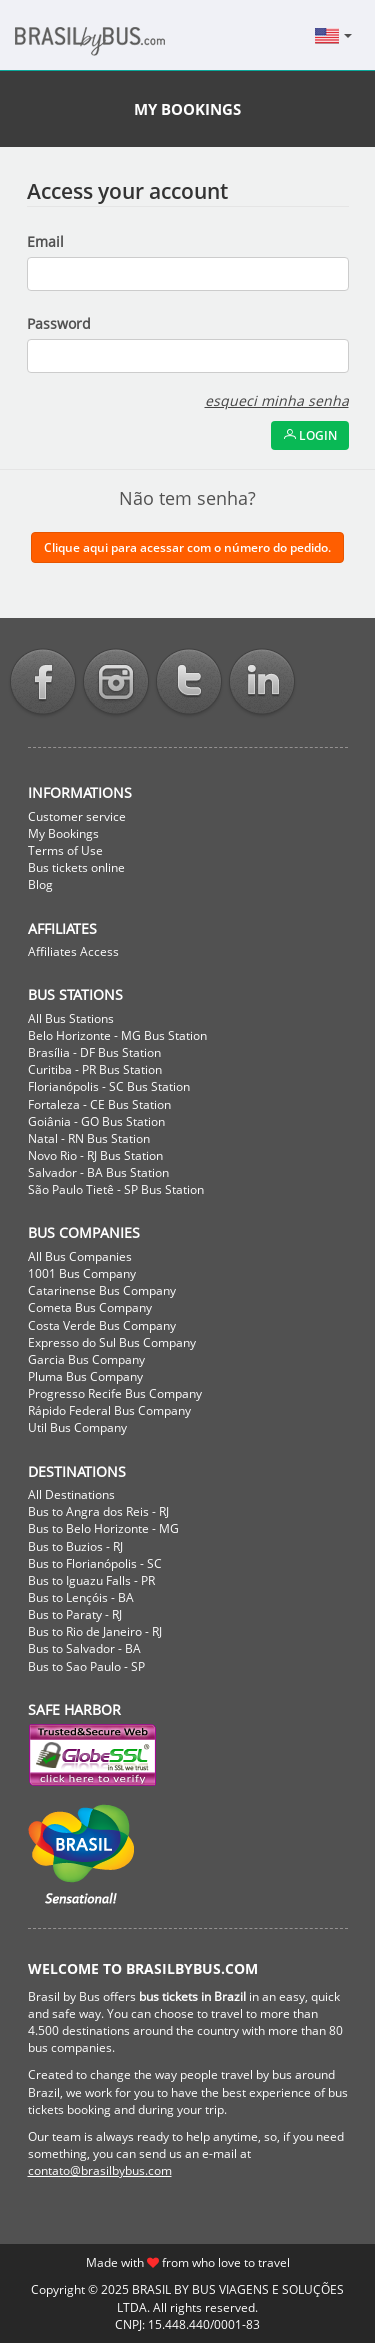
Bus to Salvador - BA (84, 1648)
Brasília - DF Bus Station (94, 1052)
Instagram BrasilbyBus (116, 683)
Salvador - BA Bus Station (98, 1172)
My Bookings (63, 833)
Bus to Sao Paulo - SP (86, 1666)
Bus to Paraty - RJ (75, 1614)
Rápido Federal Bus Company (109, 1410)
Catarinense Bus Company (102, 1290)
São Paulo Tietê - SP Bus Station (116, 1189)
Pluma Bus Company (85, 1376)
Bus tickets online (76, 867)
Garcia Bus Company (86, 1359)
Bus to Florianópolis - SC (95, 1563)
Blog (40, 884)
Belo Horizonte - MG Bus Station (117, 1035)
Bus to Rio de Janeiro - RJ (95, 1631)
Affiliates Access (73, 951)
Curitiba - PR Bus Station (95, 1069)
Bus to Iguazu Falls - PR (91, 1580)
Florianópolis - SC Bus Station (109, 1086)
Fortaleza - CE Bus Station (99, 1104)
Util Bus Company (77, 1427)
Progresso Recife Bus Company (115, 1393)
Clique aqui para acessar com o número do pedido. (187, 547)
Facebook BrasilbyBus (43, 683)
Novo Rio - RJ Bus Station (95, 1155)
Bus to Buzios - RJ (75, 1546)
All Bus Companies (80, 1256)
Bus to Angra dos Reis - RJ (98, 1511)
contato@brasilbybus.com (100, 2170)
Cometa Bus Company (90, 1307)
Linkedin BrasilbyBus (262, 683)
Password (59, 323)
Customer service (77, 816)
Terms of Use (65, 850)
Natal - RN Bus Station (89, 1138)
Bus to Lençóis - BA (81, 1597)
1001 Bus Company (82, 1273)
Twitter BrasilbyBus (189, 683)
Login (310, 435)
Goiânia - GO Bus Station (96, 1121)
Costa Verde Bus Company (102, 1325)
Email (45, 241)
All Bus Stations (71, 1018)
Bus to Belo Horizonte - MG (103, 1528)
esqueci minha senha (277, 400)
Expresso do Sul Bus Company (112, 1342)
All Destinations (71, 1494)
